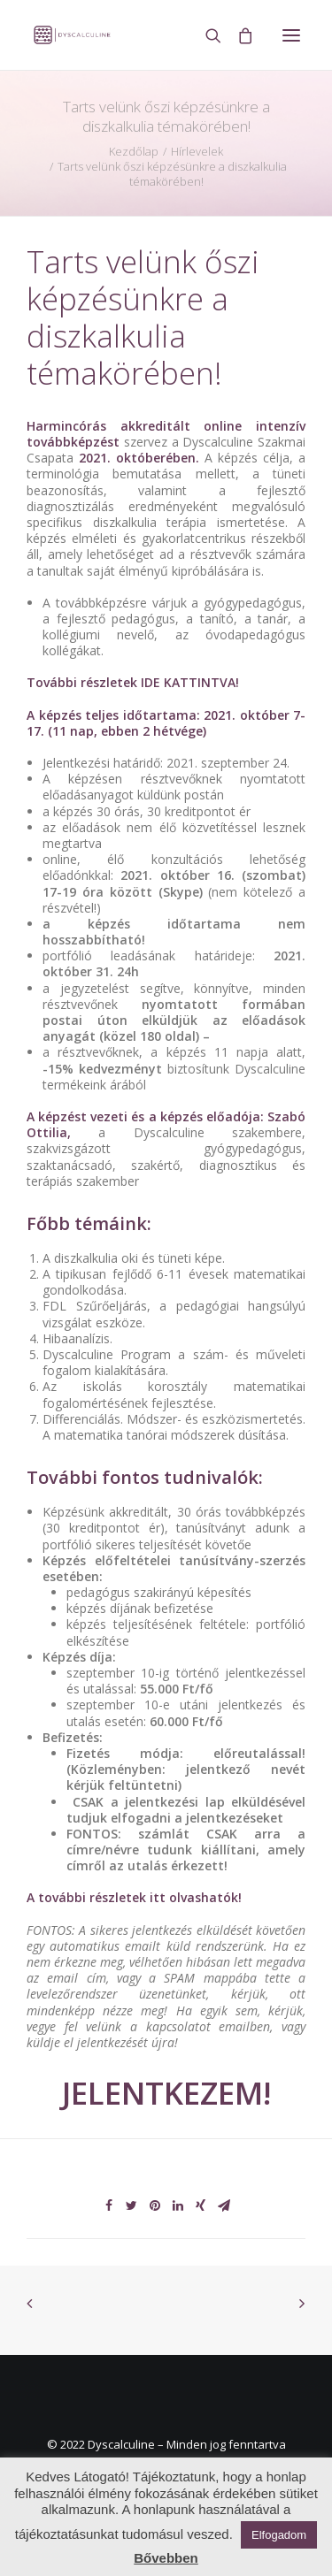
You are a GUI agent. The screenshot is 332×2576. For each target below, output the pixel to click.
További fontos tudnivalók (143, 1477)
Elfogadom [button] (278, 2535)
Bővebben (166, 2557)
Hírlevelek (197, 151)
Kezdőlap (133, 151)
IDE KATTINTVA (188, 682)
